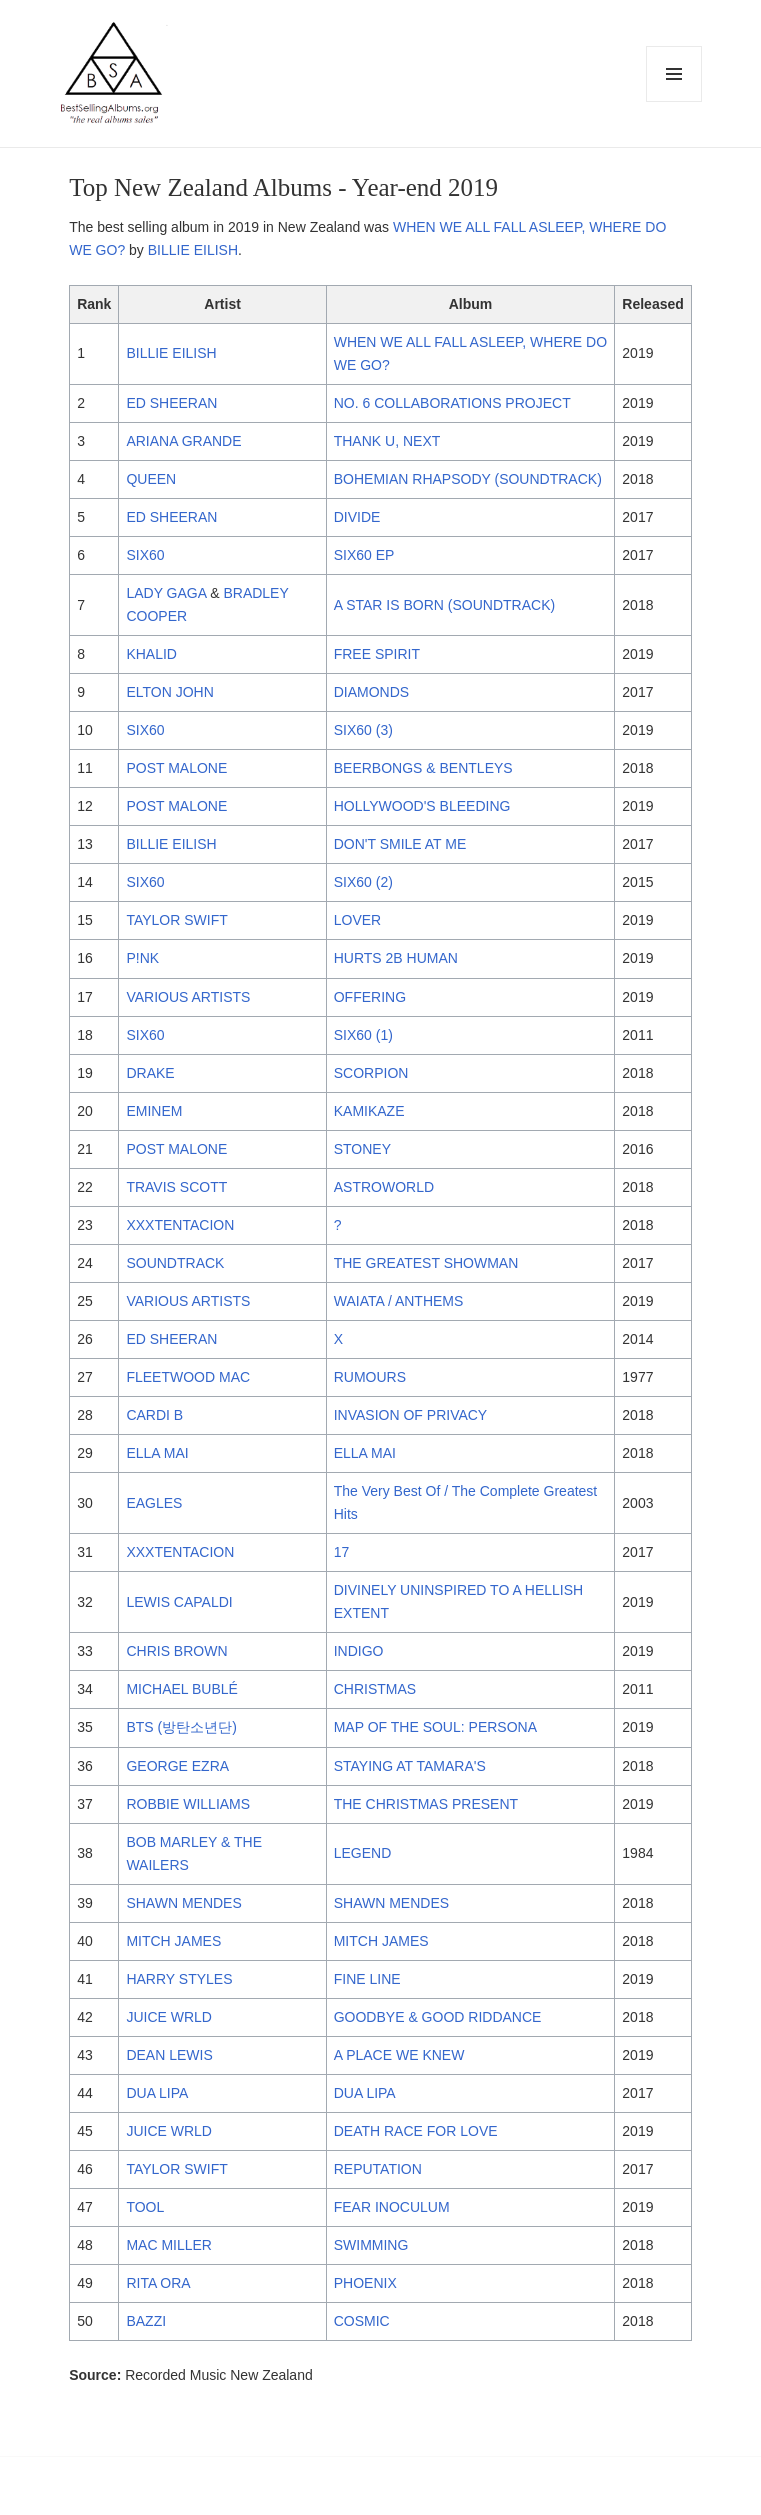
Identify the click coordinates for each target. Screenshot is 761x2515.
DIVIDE (357, 517)
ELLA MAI (157, 1453)
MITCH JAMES (173, 1941)
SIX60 (145, 555)
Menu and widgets (674, 101)
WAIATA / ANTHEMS (399, 1301)
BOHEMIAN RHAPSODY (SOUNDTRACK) (468, 479)
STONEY (362, 1149)
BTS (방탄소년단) (181, 1727)
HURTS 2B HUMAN (396, 958)
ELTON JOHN (169, 692)
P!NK (142, 958)
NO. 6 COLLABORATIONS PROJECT (452, 403)
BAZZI (146, 2321)
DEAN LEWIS (169, 2055)
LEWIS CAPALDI (179, 1602)
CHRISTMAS (375, 1689)
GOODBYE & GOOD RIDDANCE (438, 2017)
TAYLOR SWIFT (176, 920)
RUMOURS (370, 1377)
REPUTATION (378, 2169)
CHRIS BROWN (176, 1651)
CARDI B (154, 1415)
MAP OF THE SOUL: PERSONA (435, 1727)
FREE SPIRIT (377, 654)
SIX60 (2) (363, 882)
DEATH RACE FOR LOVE (416, 2131)
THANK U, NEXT (387, 441)
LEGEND (363, 1853)
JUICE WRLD (169, 2017)
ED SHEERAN (171, 403)
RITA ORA (158, 2283)
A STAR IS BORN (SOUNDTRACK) (444, 605)
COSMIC (362, 2321)
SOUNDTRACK (175, 1263)
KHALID (151, 654)
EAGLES (154, 1503)
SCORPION (371, 1073)
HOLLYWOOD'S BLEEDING (422, 806)
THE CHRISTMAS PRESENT (426, 1804)
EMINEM (154, 1111)
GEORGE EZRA (177, 1766)
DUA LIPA (157, 2093)
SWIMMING (371, 2245)
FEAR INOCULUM (392, 2207)
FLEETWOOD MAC (188, 1377)
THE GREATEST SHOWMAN (426, 1263)
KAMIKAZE (369, 1111)
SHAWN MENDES (183, 1903)
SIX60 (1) (363, 1035)
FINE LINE (367, 1979)
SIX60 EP (364, 555)
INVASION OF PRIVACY (411, 1415)
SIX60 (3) (363, 730)
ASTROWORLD (384, 1187)
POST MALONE (176, 768)
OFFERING (370, 997)
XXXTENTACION (180, 1225)
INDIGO (359, 1651)
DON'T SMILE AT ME (400, 844)
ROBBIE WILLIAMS (188, 1804)
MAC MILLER (169, 2245)
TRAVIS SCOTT (176, 1187)
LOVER (357, 920)
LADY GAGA (166, 593)
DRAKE (150, 1073)
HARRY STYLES (179, 1979)
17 (342, 1552)
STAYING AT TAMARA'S (410, 1766)
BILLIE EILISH (193, 250)
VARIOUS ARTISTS (188, 997)
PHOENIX (365, 2283)
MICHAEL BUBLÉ (182, 1689)
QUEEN (151, 479)
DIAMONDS (371, 692)
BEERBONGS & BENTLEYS (423, 768)
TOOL (145, 2207)
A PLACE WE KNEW (399, 2055)
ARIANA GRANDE (183, 441)
